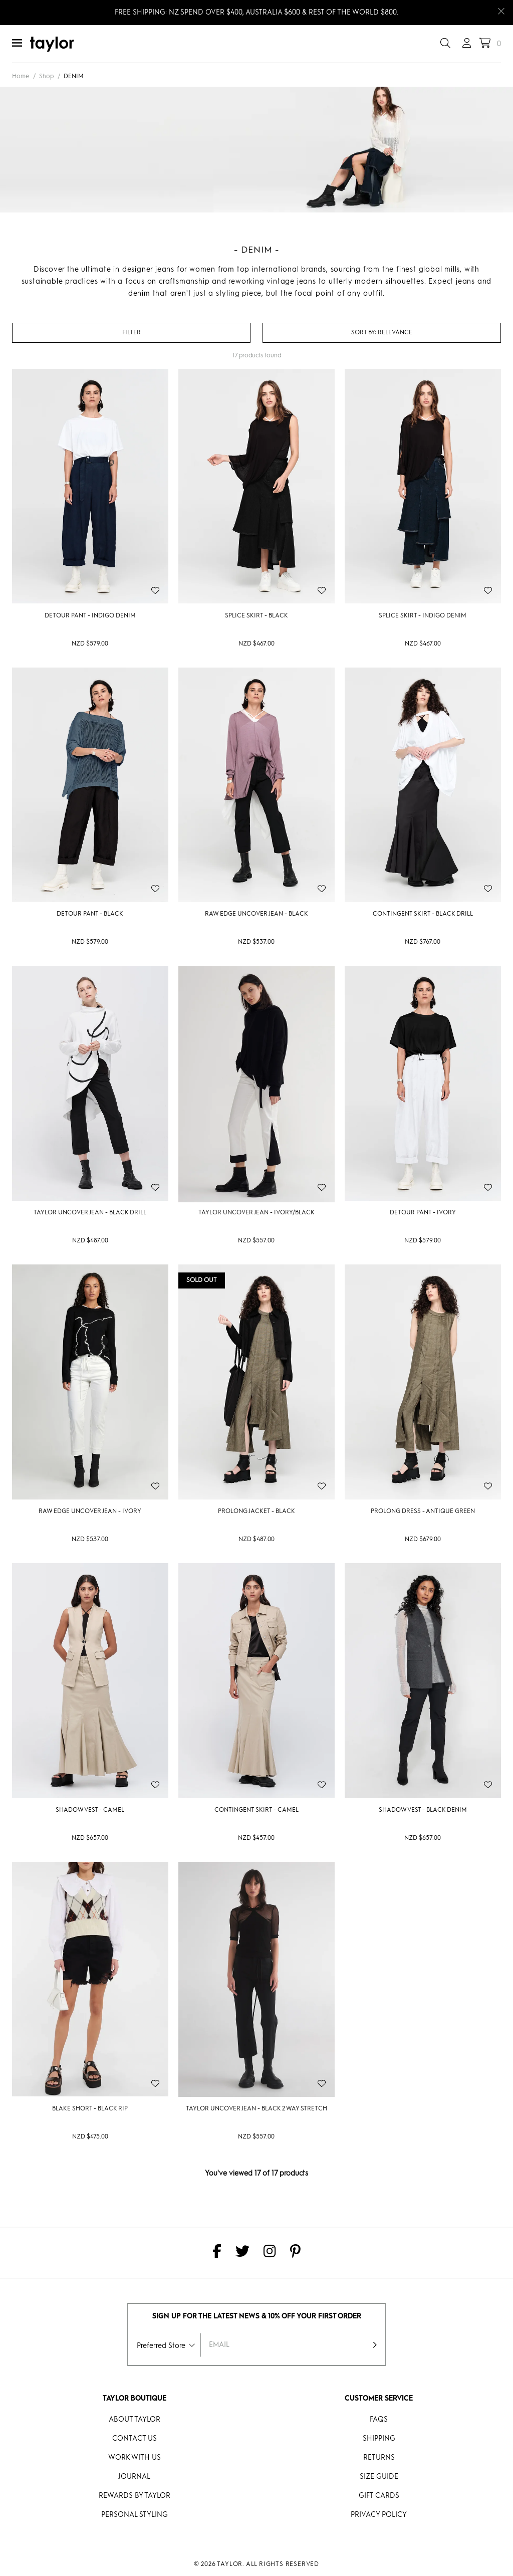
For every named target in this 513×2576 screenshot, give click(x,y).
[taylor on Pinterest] (295, 2253)
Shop (46, 77)
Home (20, 77)
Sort (363, 333)
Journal (134, 2476)
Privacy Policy (379, 2514)
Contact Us (134, 2438)
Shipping (379, 2438)
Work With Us (134, 2457)
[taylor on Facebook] (216, 2253)
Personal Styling (134, 2514)
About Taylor (134, 2419)
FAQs (379, 2419)
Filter (131, 333)
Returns (379, 2457)
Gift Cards (379, 2495)
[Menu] (17, 44)
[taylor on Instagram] (270, 2253)
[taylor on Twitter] (242, 2253)
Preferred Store (161, 2345)
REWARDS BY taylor (134, 2495)
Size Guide (379, 2476)
